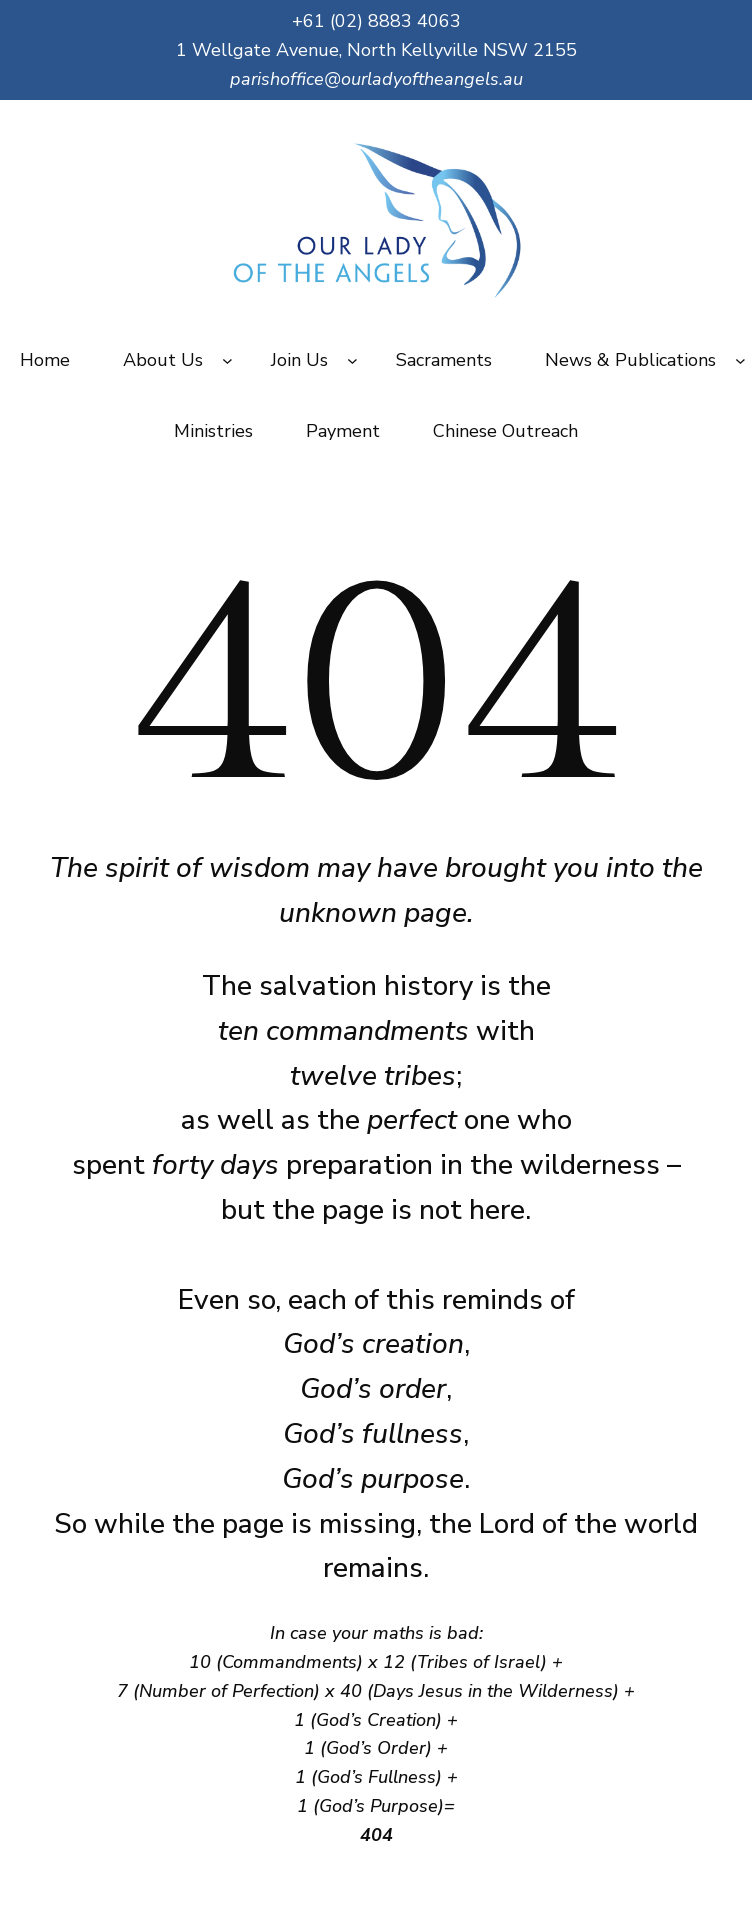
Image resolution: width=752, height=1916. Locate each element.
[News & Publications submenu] (740, 360)
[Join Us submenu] (352, 360)
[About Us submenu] (227, 360)
